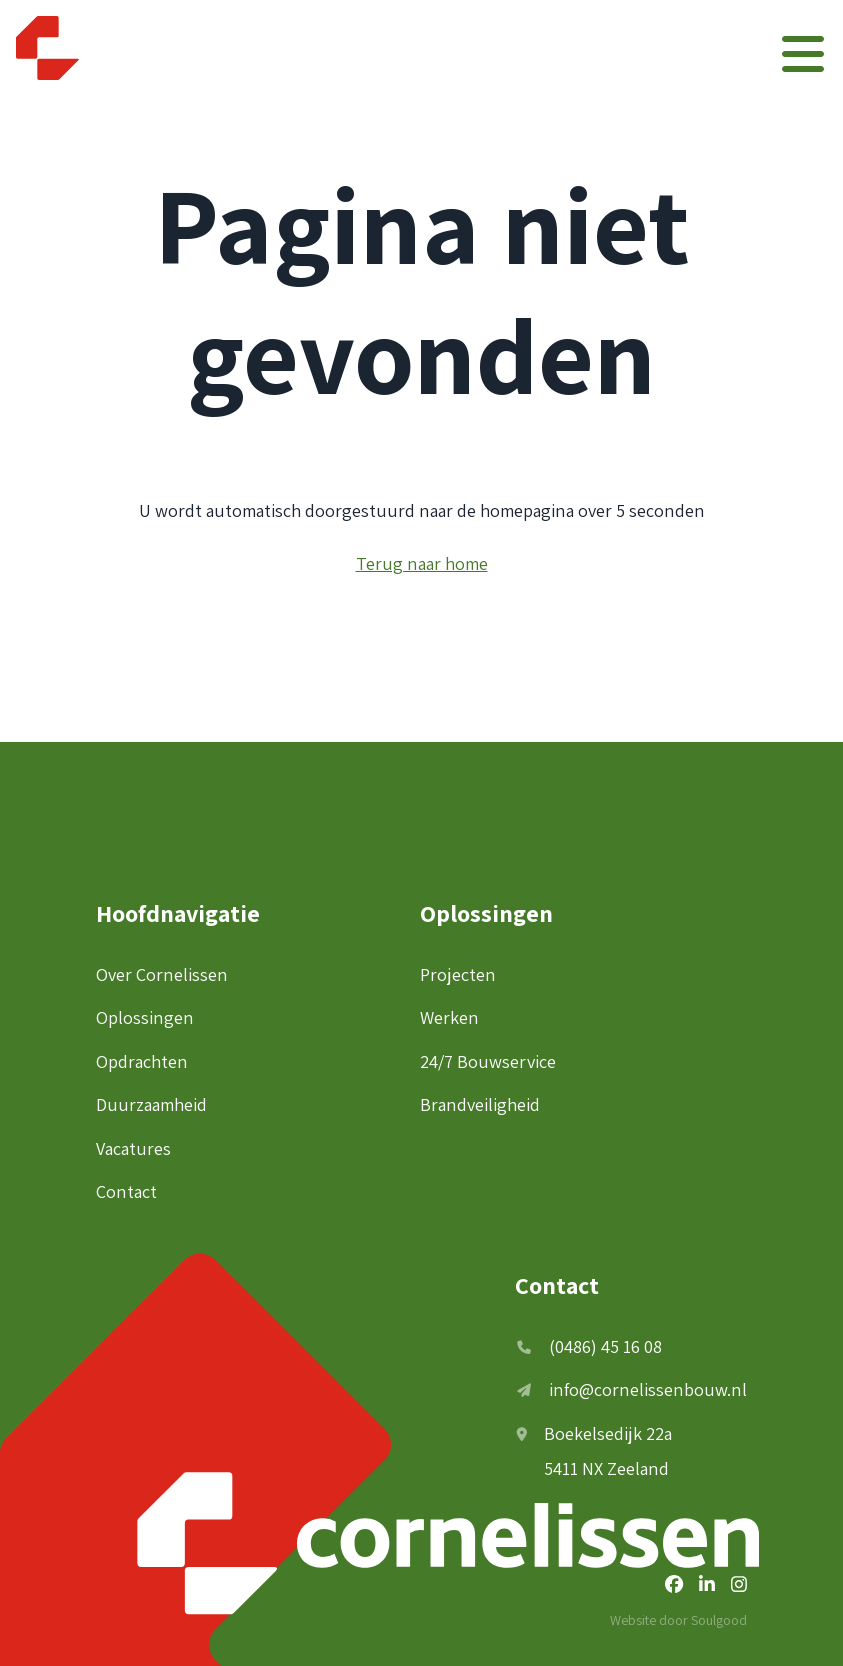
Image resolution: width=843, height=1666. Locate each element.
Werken (449, 1017)
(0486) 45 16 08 (589, 1346)
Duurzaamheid (151, 1104)
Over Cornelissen (162, 974)
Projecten (458, 974)
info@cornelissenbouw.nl (632, 1389)
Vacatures (133, 1148)
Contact (126, 1191)
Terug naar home (422, 563)
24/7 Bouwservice (488, 1061)
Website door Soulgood (678, 1620)
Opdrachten (142, 1061)
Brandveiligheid (480, 1104)
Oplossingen (145, 1017)
